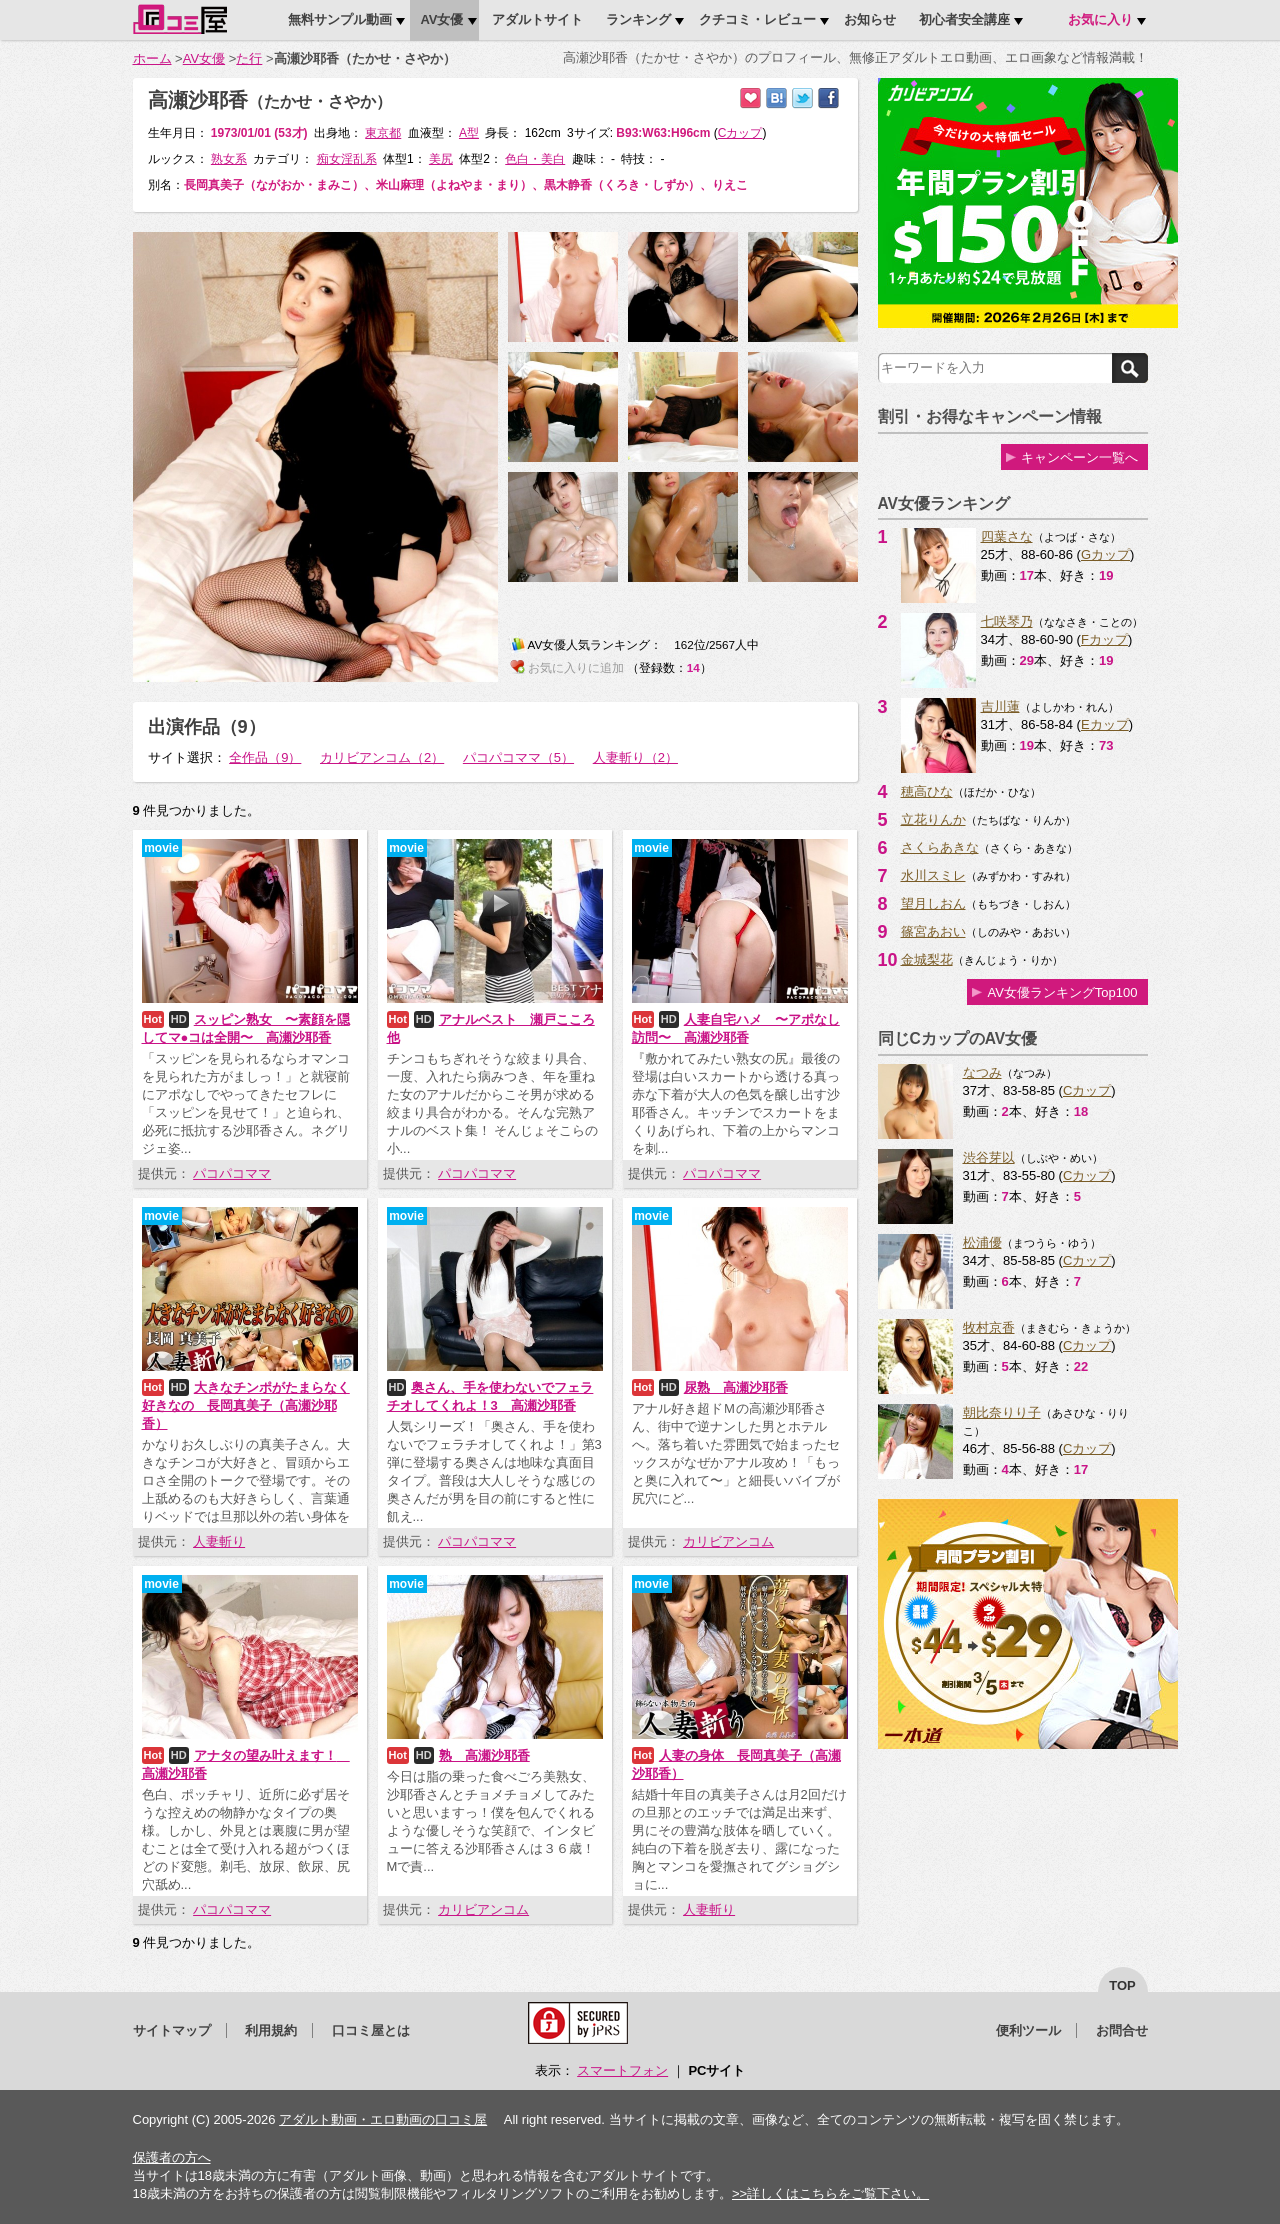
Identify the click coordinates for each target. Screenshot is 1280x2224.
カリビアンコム (728, 1541)
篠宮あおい (933, 931)
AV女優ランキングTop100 (1062, 992)
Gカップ (1105, 554)
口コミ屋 (180, 19)
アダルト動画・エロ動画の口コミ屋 (383, 2119)
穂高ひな (927, 791)
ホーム (152, 58)
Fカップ (1104, 639)
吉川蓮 (1000, 706)
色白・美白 (535, 159)
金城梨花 (927, 959)
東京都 (383, 133)
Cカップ (1087, 1090)
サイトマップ (172, 2030)
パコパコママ (232, 1173)
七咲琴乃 (1007, 621)
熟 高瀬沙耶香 (484, 1755)
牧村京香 (989, 1327)
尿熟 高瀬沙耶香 (736, 1387)
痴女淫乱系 (347, 159)
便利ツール (1028, 2030)
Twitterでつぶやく (802, 98)
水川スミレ (933, 875)
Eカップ (1105, 724)
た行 (249, 58)
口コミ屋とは (371, 2030)
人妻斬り (219, 1541)
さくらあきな (940, 847)
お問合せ (1122, 2030)
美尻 (441, 159)
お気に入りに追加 (750, 98)
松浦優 (982, 1242)
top (1122, 1985)
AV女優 (204, 58)
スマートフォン (622, 2070)
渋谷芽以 (989, 1157)
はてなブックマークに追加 (776, 98)
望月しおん (933, 903)
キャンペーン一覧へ (1079, 457)
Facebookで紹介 (828, 98)
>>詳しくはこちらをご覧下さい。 (830, 2193)
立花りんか (933, 819)
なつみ (982, 1072)
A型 (469, 133)
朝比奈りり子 (1002, 1412)
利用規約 (271, 2030)
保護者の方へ (172, 2157)
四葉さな (1007, 536)
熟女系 (229, 159)
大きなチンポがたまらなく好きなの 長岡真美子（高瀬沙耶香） (246, 1405)
